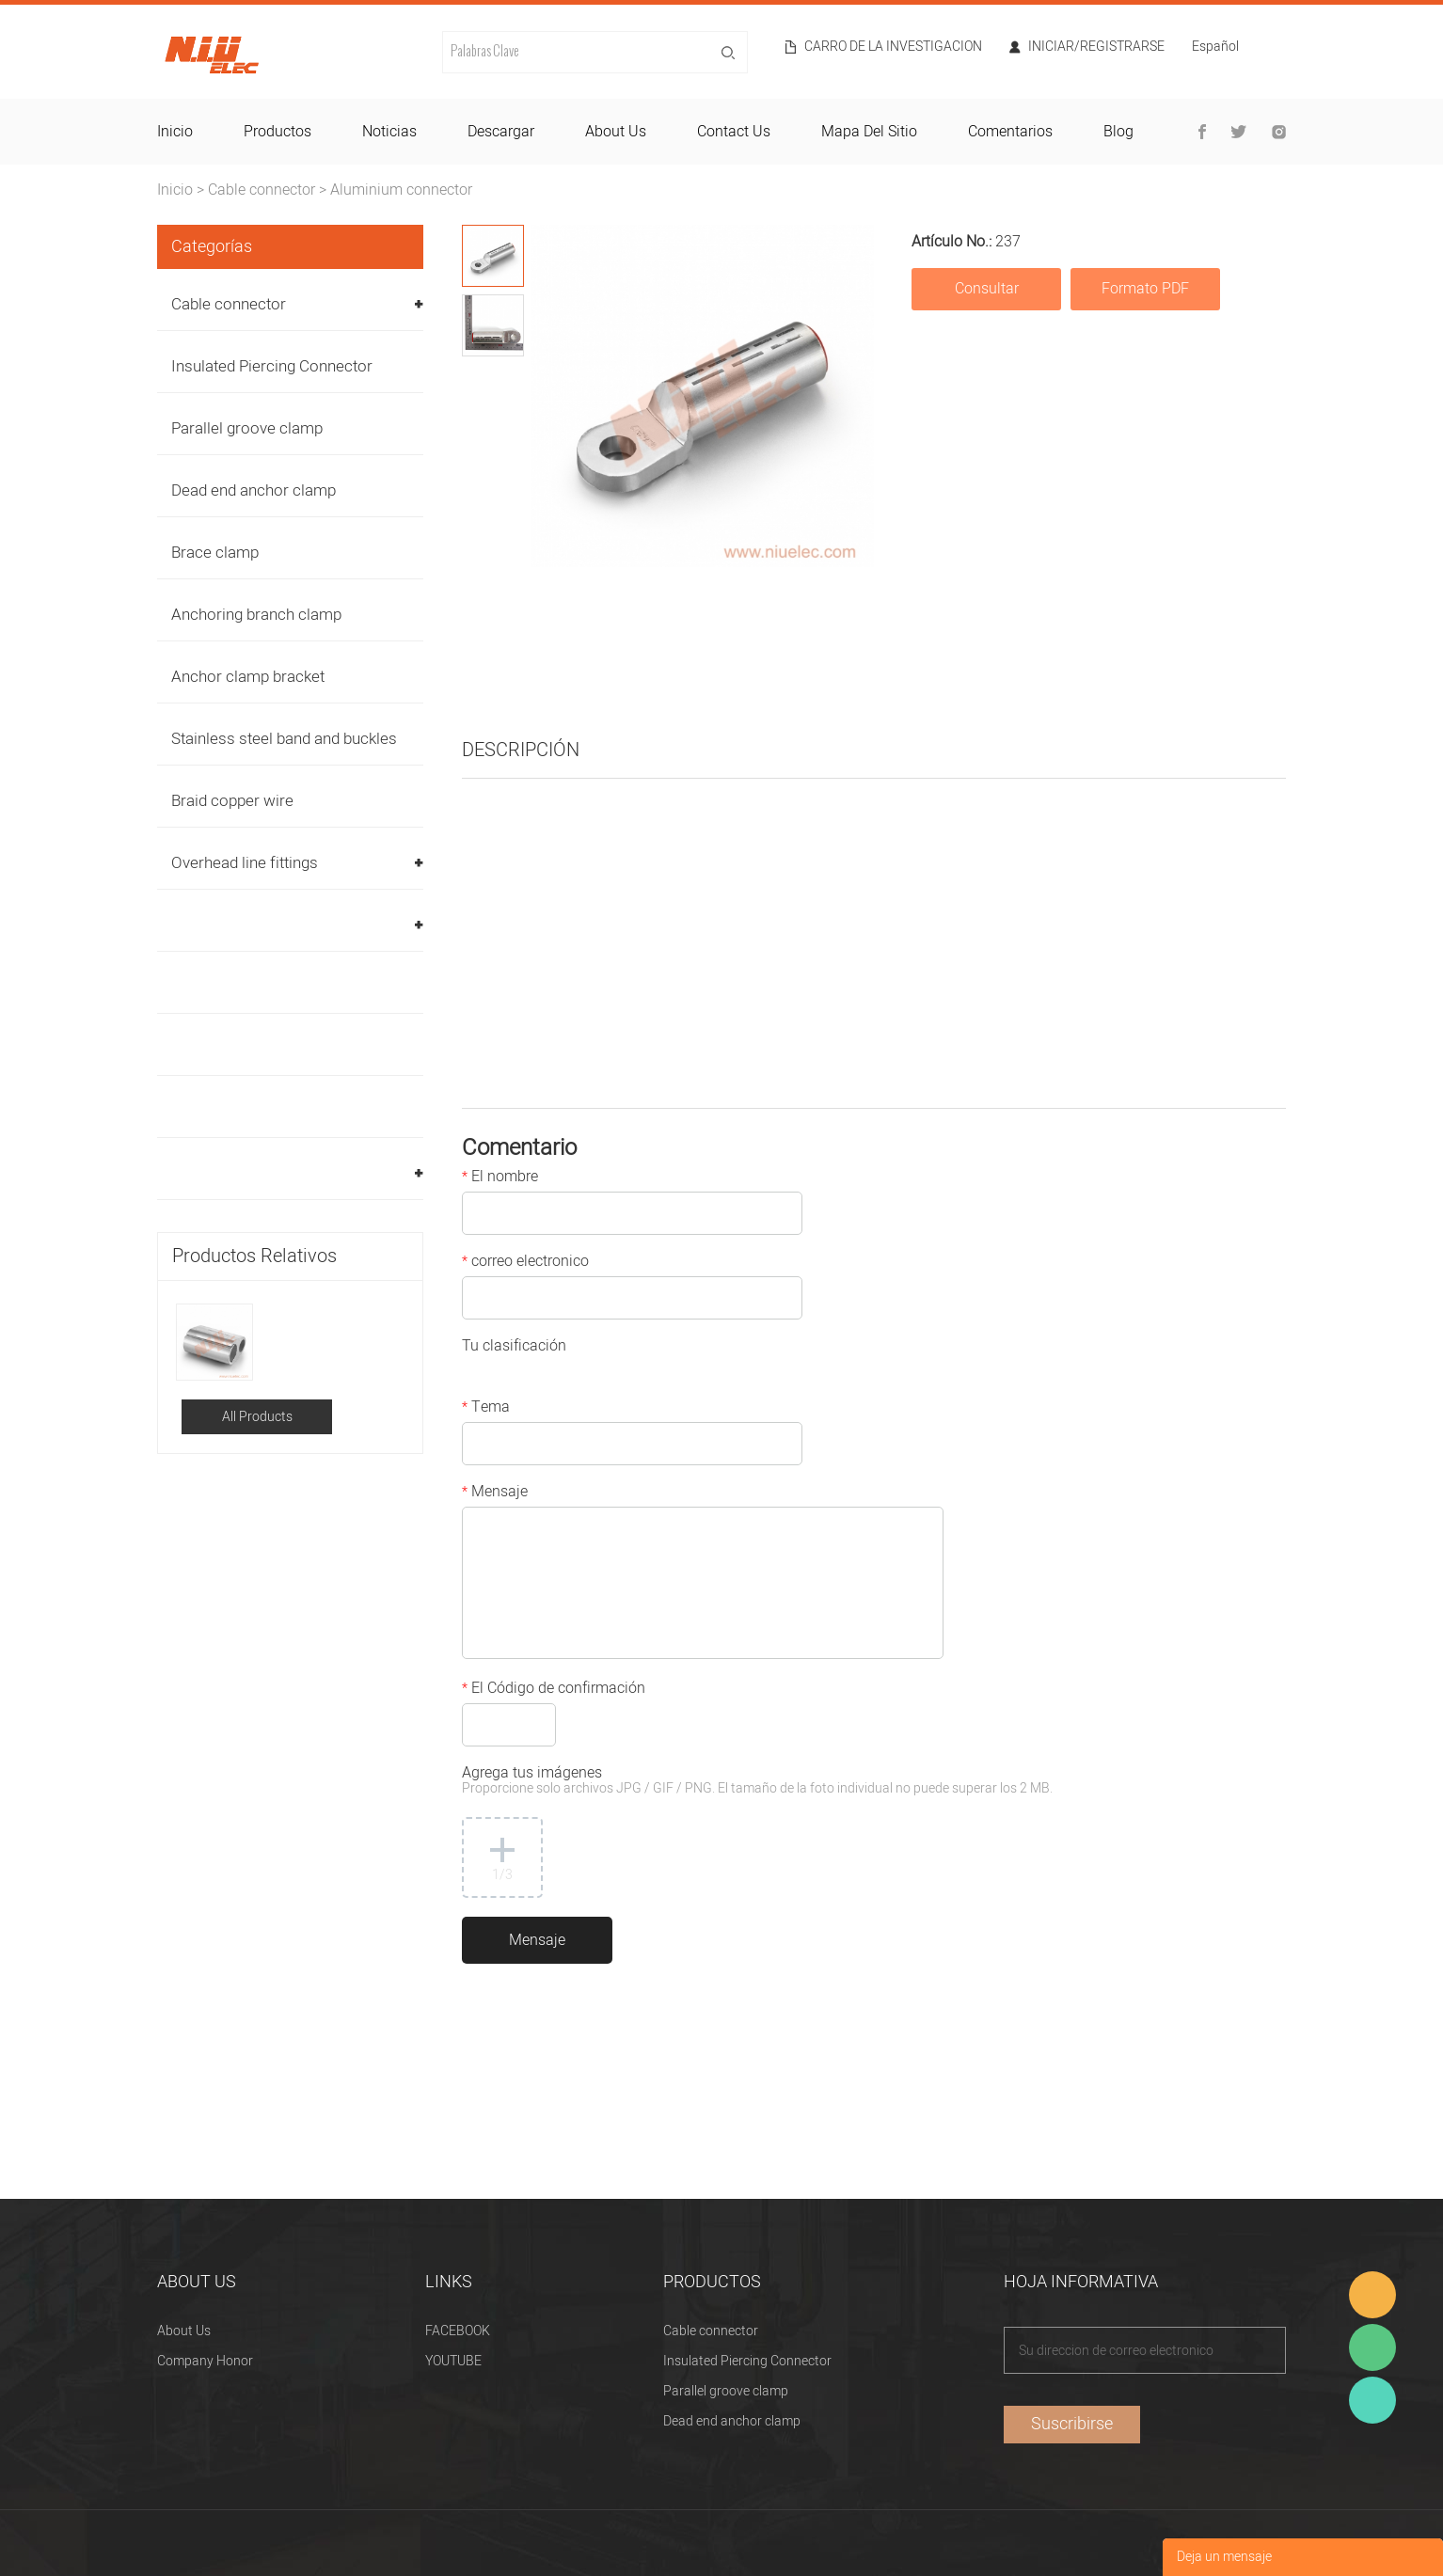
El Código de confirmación (553, 1690)
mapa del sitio (869, 131)
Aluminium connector (401, 190)
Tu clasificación (514, 1347)
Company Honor (205, 2361)
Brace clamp (215, 552)
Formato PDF (1145, 288)
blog (1118, 131)
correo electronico (525, 1263)
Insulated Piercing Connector (272, 366)
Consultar (987, 288)
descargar (501, 131)
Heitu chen (1372, 2400)
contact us (733, 131)
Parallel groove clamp (247, 428)
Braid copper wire (232, 801)
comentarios (1010, 131)
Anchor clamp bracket (248, 676)
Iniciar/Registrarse (1096, 47)
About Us (184, 2331)
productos (277, 131)
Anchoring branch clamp (256, 614)
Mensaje (495, 1493)
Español (1215, 48)
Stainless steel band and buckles (284, 739)
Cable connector (261, 190)
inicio (175, 131)
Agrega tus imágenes (757, 1781)
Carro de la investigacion (893, 47)
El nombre (500, 1178)
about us (615, 131)
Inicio (175, 190)
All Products (257, 1417)
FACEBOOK (457, 2331)
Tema (486, 1408)
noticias (389, 131)
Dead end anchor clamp (253, 490)
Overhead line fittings (244, 863)
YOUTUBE (453, 2361)
